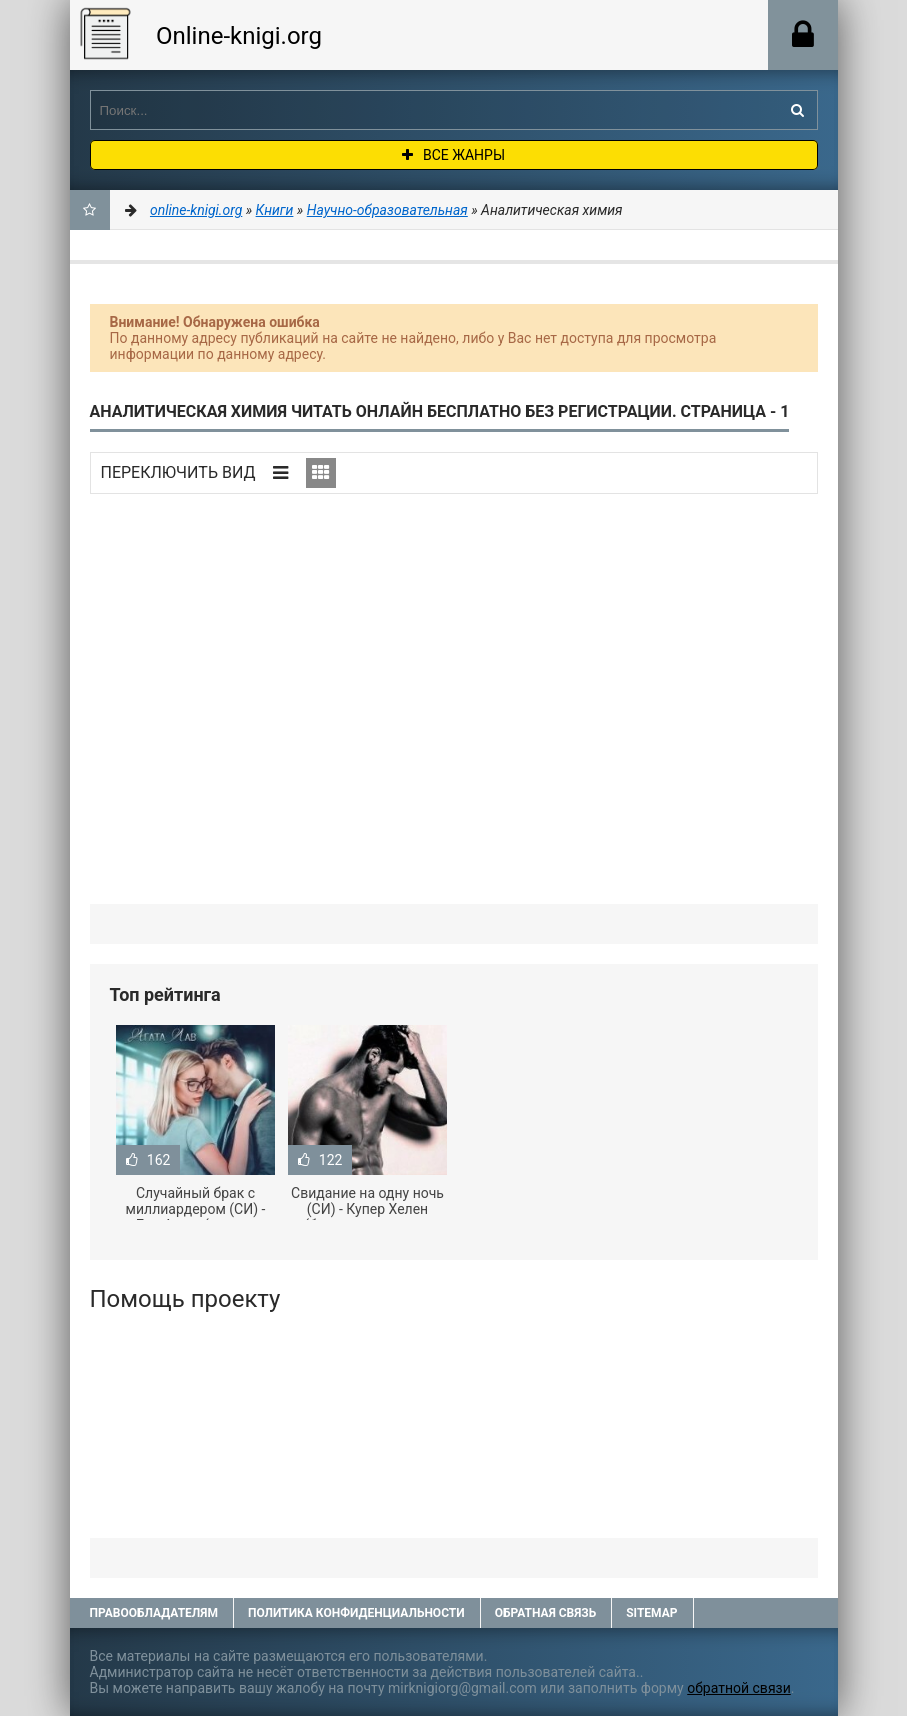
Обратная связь (546, 1613)
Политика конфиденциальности (356, 1613)
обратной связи (739, 1688)
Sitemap (651, 1613)
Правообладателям (154, 1613)
